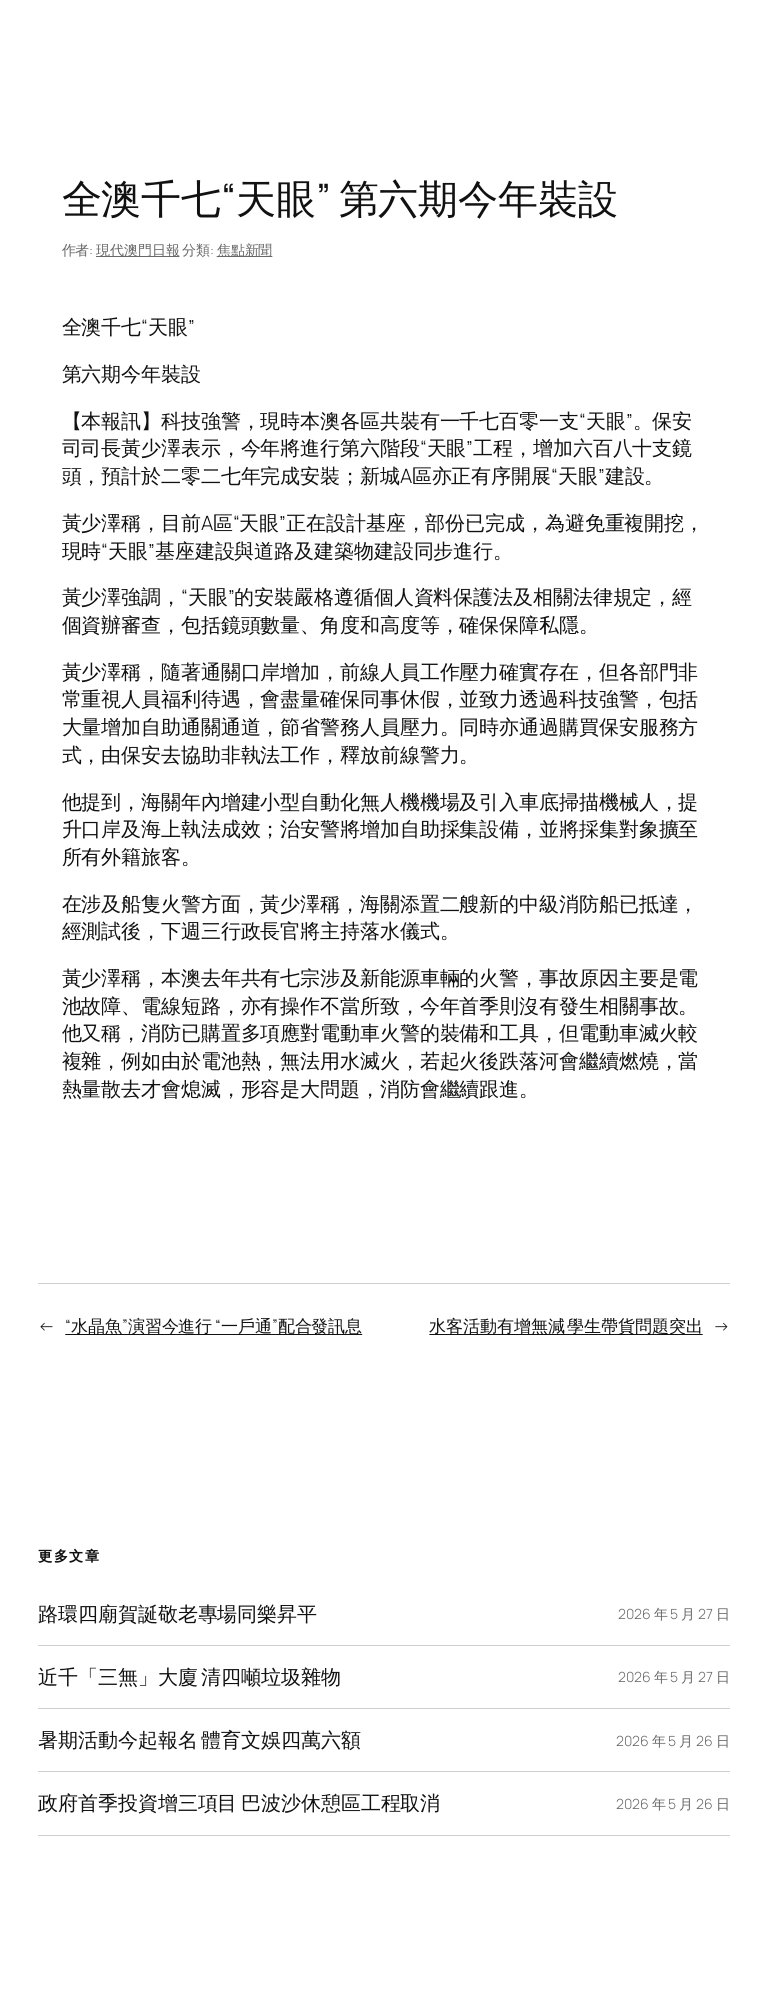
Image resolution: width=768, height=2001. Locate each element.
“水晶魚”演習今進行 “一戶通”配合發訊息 (213, 1325)
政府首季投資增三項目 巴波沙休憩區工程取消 (239, 1803)
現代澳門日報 (137, 249)
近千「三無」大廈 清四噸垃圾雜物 (189, 1677)
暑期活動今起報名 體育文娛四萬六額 (199, 1740)
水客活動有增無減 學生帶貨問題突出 (565, 1325)
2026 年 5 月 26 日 (673, 1740)
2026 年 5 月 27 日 (674, 1613)
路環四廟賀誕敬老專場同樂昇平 (177, 1614)
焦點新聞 (245, 249)
